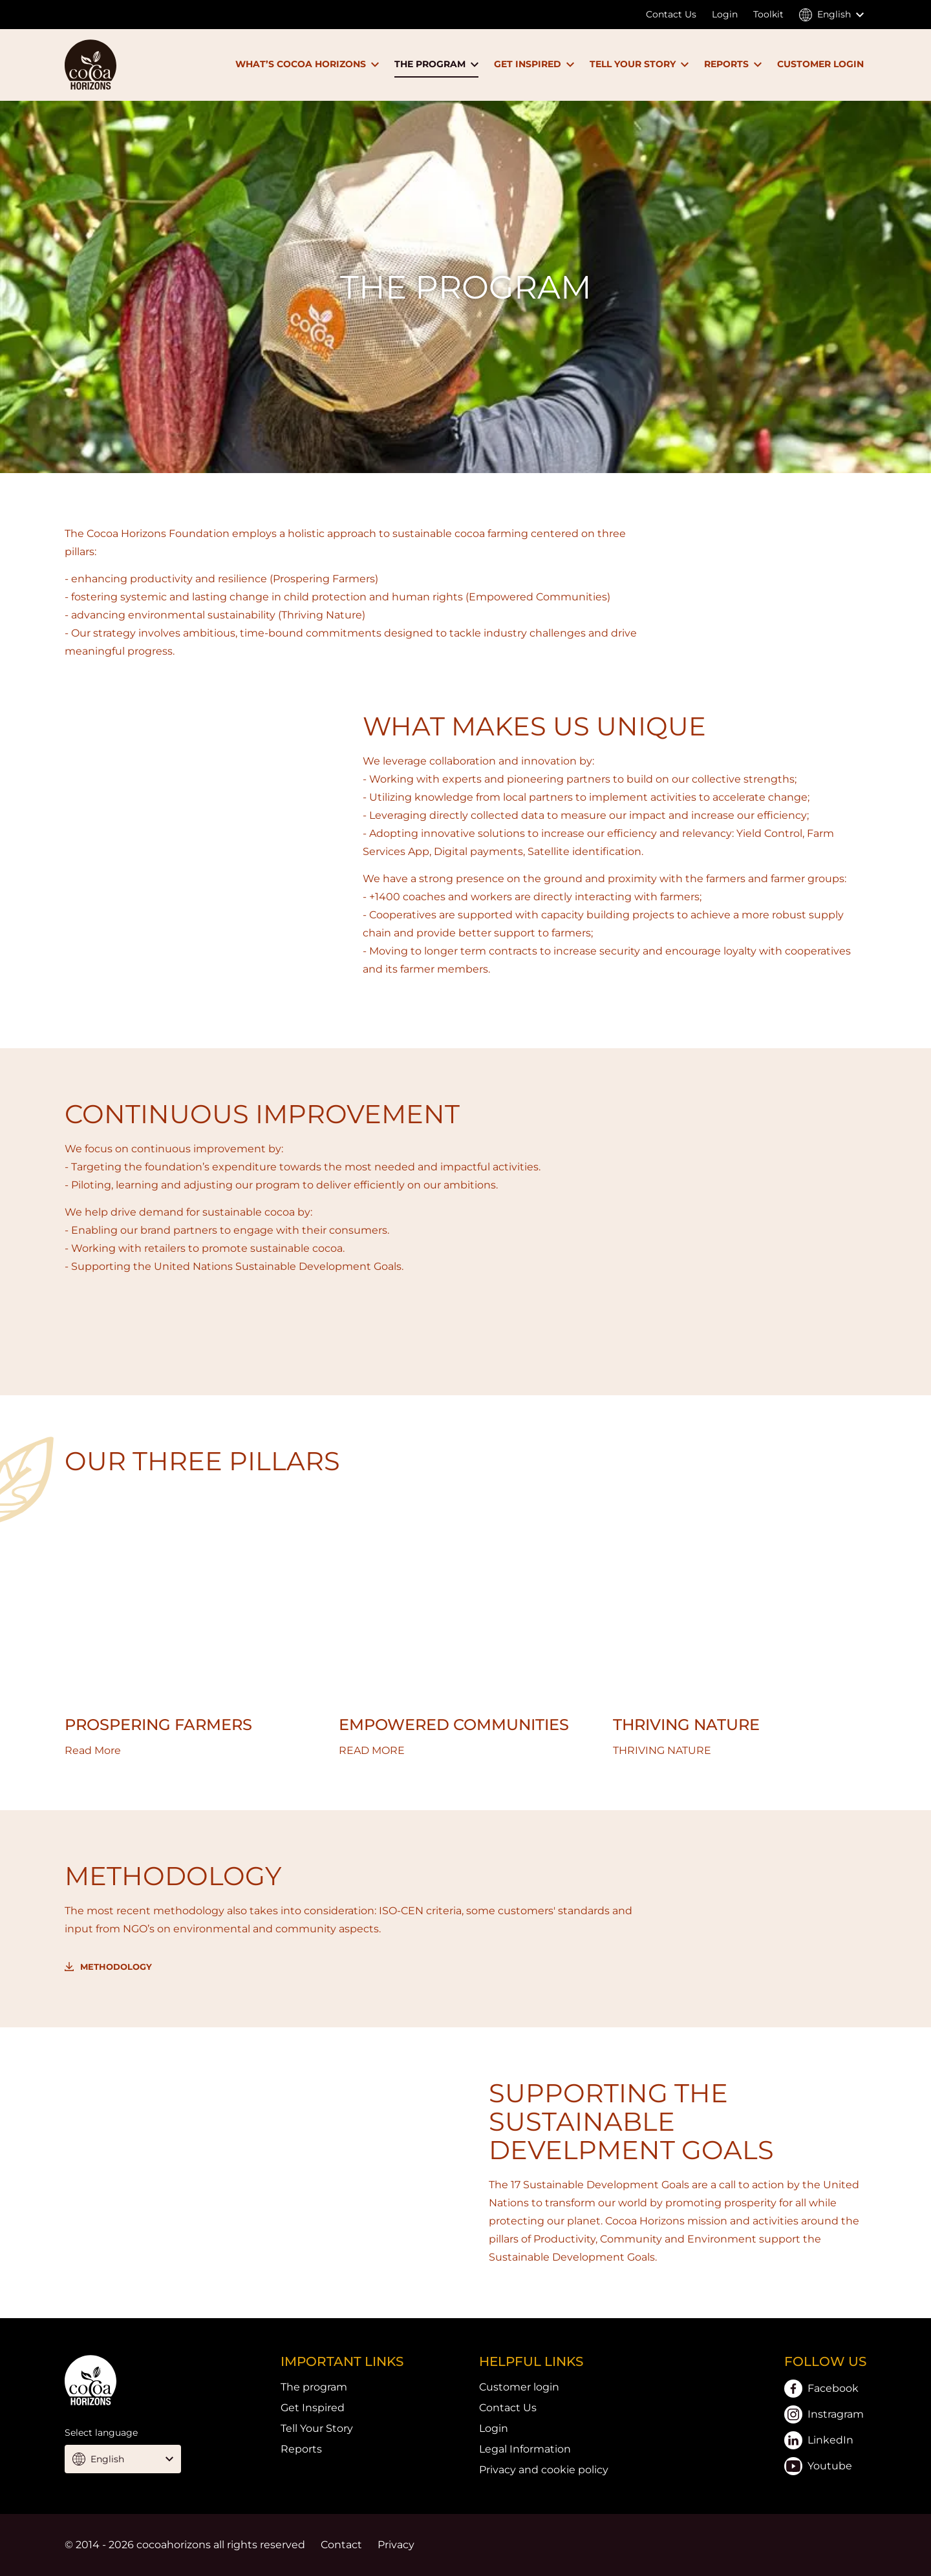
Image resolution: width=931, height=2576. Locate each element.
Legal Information (525, 2449)
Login (725, 14)
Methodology (116, 1966)
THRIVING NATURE (686, 1724)
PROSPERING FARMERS (158, 1724)
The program (314, 2387)
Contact (341, 2545)
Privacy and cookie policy (543, 2470)
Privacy (396, 2545)
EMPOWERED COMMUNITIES (454, 1724)
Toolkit (768, 14)
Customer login (519, 2387)
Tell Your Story (317, 2428)
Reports (301, 2449)
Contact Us (671, 14)
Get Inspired (313, 2408)
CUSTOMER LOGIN (820, 64)
